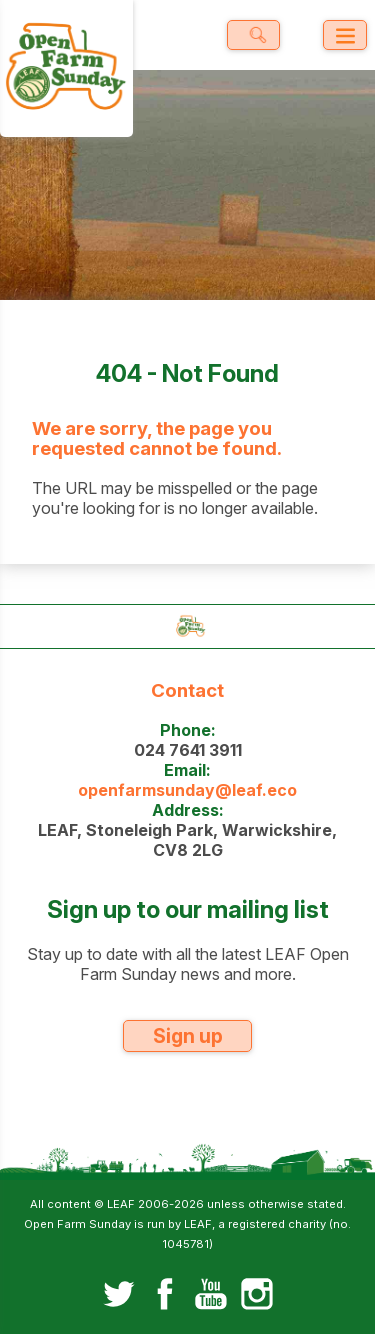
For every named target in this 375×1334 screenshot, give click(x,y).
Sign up (188, 1036)
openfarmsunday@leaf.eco (187, 790)
